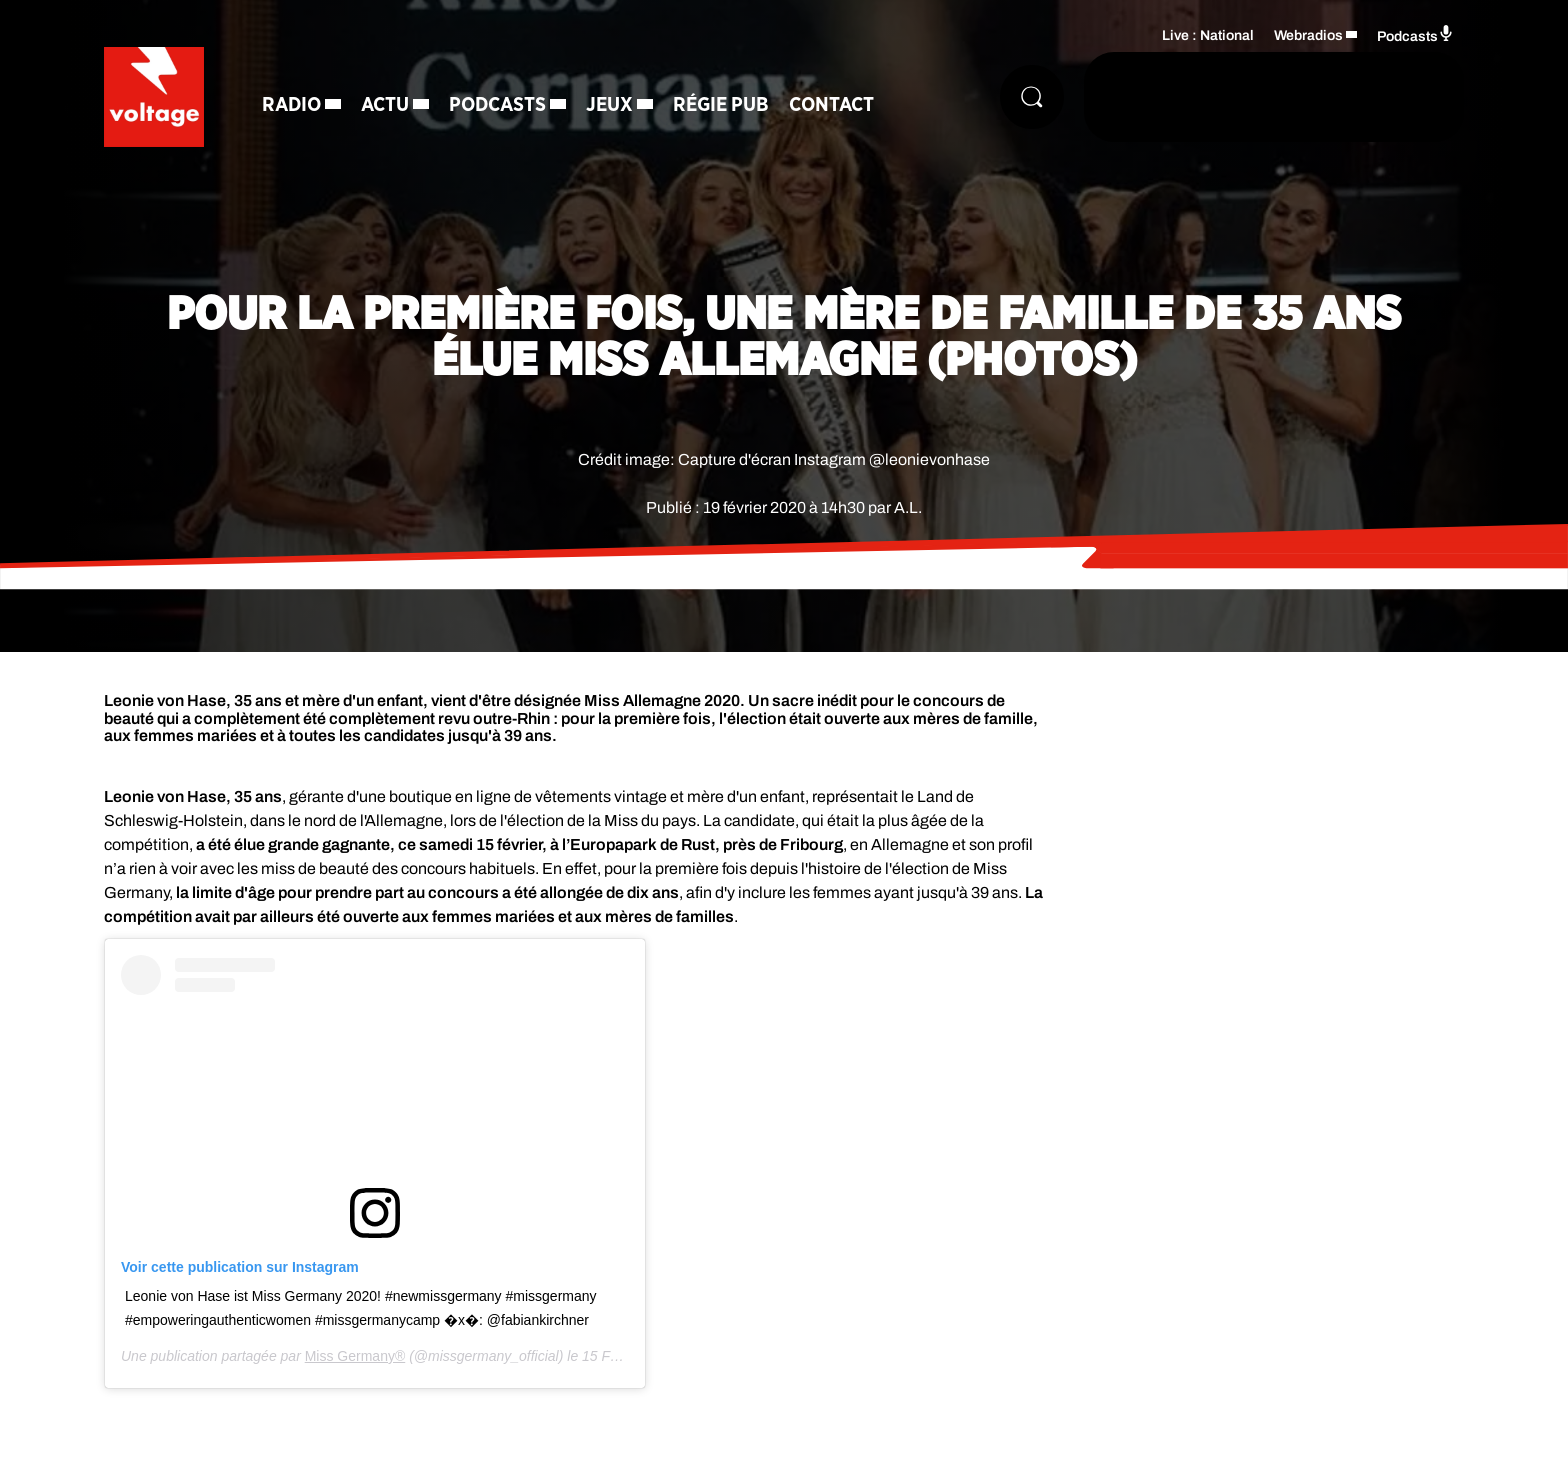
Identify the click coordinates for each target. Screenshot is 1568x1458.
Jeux (609, 105)
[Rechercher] (1032, 97)
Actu (385, 105)
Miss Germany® (355, 1356)
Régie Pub (721, 105)
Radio (291, 105)
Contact (831, 105)
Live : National (1208, 35)
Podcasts (497, 105)
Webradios (1308, 35)
